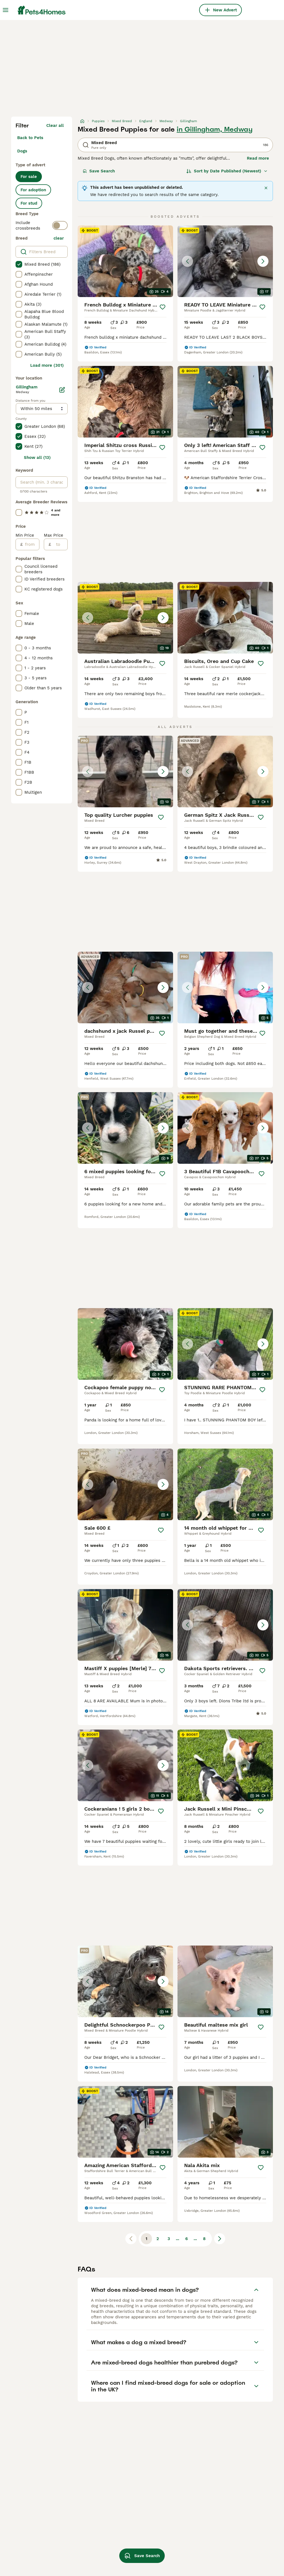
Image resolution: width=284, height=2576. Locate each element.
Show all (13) (37, 457)
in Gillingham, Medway (215, 129)
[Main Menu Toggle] (5, 10)
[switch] (60, 225)
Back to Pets (30, 137)
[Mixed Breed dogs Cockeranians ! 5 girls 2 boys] (125, 1765)
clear (59, 238)
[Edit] (62, 389)
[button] (225, 261)
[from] (31, 544)
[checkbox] (18, 264)
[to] (59, 544)
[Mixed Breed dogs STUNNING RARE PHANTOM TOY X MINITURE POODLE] (225, 1344)
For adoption (33, 189)
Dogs (22, 151)
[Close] (266, 188)
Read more (258, 158)
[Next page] (219, 2238)
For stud (29, 203)
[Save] (162, 307)
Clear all (55, 125)
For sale (29, 176)
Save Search (99, 171)
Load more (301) (47, 365)
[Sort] (227, 171)
